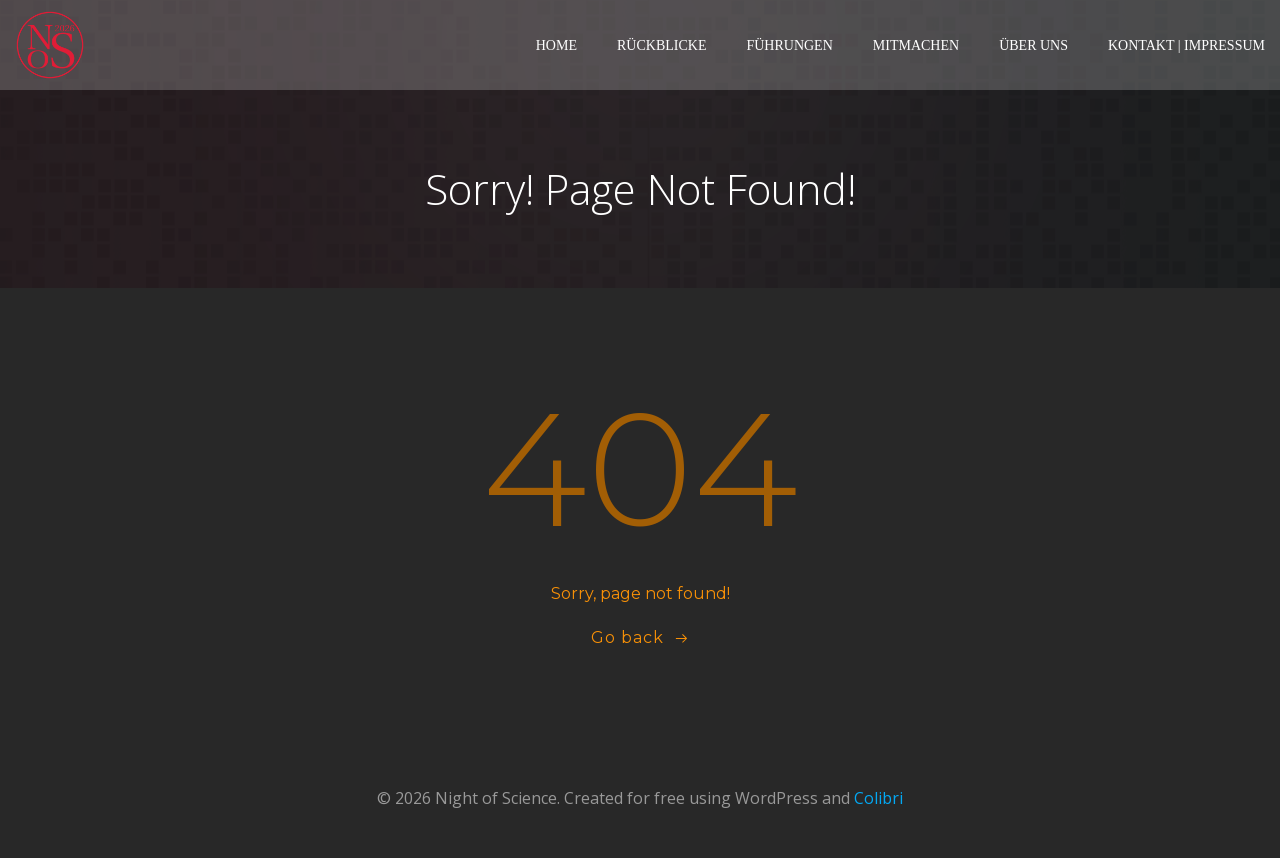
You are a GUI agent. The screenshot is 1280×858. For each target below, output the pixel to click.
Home (556, 45)
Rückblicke (661, 45)
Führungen (789, 45)
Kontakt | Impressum (1186, 45)
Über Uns (1033, 45)
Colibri (878, 798)
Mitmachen (916, 45)
